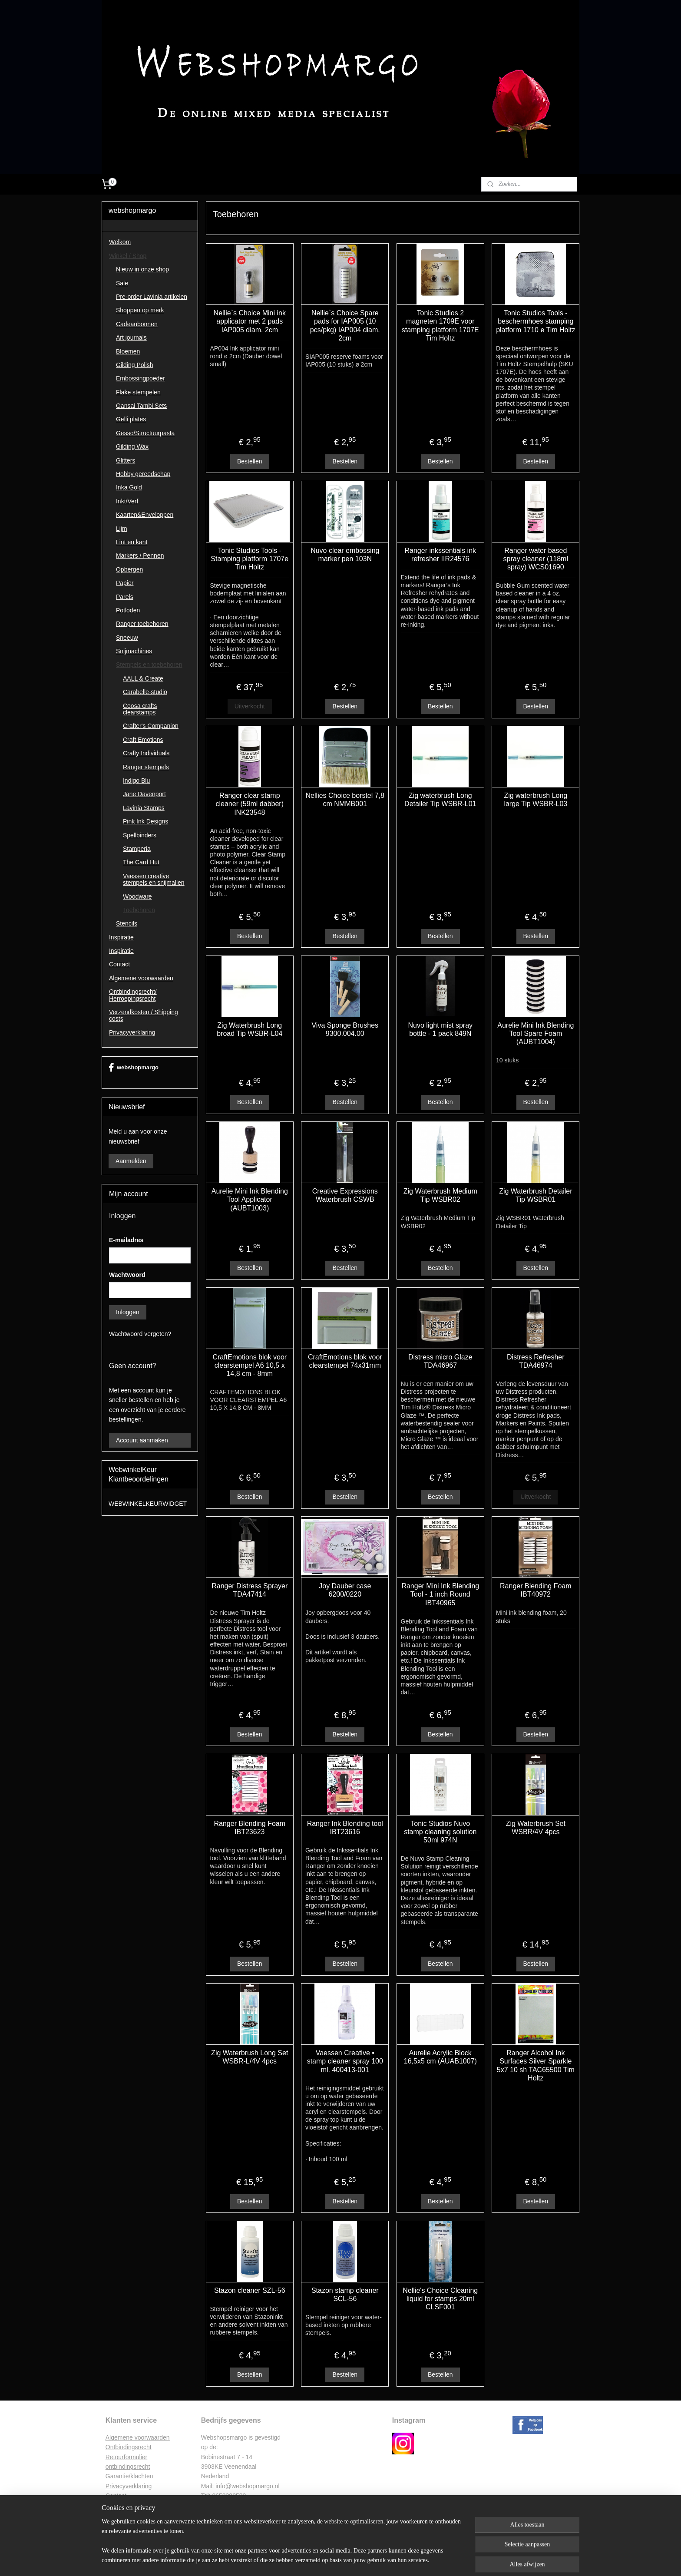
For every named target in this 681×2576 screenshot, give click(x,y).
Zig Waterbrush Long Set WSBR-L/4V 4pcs (249, 2057)
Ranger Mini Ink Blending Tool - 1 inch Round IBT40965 (440, 1594)
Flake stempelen (138, 392)
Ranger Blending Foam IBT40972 (536, 1590)
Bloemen (128, 351)
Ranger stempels (146, 767)
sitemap (315, 2560)
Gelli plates (131, 419)
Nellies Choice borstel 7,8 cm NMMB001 (344, 799)
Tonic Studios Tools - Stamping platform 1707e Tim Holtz (249, 559)
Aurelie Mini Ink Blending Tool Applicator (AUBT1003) (249, 1199)
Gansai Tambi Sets (141, 405)
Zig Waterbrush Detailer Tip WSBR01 (535, 1195)
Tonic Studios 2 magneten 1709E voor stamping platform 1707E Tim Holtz (440, 325)
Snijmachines (134, 651)
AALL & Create (143, 678)
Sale (122, 283)
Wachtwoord (127, 1274)
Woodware (137, 896)
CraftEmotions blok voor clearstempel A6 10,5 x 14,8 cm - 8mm (249, 1365)
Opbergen (129, 569)
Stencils (126, 923)
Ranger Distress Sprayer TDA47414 (250, 1590)
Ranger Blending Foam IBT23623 (249, 1827)
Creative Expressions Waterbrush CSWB (344, 1195)
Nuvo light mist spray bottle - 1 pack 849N (440, 1029)
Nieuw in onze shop (142, 269)
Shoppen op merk (140, 310)
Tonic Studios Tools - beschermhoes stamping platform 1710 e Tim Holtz (535, 321)
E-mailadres (126, 1240)
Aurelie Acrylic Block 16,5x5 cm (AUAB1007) (439, 2057)
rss (331, 2560)
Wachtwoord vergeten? (140, 1333)
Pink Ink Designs (145, 821)
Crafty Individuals (146, 753)
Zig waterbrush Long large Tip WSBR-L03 (535, 799)
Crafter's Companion (151, 725)
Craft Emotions (143, 739)
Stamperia (137, 848)
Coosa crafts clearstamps (140, 709)
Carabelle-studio (145, 691)
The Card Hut (141, 862)
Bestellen (249, 461)
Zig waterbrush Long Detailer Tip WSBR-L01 (440, 799)
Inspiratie (121, 937)
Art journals (131, 337)
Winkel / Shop (127, 255)
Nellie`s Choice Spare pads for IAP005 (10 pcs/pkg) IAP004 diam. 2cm (345, 325)
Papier (124, 582)
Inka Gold (129, 487)
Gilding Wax (132, 446)
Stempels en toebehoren (149, 664)
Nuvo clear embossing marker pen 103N (345, 554)
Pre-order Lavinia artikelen (151, 296)
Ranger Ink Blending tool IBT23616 (345, 1827)
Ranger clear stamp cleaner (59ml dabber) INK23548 (249, 804)
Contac (115, 2495)
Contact (119, 964)
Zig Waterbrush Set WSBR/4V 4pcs (535, 1827)
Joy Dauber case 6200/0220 (345, 1590)
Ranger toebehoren (142, 623)
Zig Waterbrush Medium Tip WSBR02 (440, 1195)
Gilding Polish (134, 364)
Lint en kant (131, 542)
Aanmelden (131, 1160)
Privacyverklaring (132, 1032)
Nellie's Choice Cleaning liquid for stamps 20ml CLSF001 (440, 2299)
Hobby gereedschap (143, 473)
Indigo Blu (136, 780)
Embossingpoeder (140, 378)
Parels (124, 596)
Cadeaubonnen (137, 324)
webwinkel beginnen (359, 2560)
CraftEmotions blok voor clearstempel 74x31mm (345, 1361)
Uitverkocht (249, 706)
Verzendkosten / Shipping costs (143, 1015)
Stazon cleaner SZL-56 (249, 2290)
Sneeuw (127, 637)
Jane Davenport (144, 793)
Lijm (121, 528)
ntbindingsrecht (131, 2447)
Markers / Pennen (140, 555)
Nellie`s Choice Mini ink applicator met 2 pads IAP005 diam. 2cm (249, 321)
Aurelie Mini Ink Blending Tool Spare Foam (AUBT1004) (535, 1033)
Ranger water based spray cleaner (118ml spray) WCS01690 (535, 559)
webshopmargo (134, 1067)
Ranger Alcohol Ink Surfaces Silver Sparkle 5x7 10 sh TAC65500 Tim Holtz (535, 2065)
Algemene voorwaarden (141, 978)
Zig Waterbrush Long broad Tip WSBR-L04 (249, 1029)
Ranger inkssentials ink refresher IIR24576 (440, 554)
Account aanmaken (142, 1440)
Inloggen (127, 1312)
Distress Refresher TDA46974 (535, 1361)
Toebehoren (139, 909)
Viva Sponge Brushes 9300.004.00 (344, 1029)
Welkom (120, 241)
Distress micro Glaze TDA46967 (440, 1361)
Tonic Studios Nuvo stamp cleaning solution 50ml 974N (440, 1832)
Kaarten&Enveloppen (144, 514)
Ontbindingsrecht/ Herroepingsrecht (133, 995)
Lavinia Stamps (144, 807)
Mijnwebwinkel (426, 2560)
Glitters (125, 460)
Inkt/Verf (127, 501)
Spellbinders (139, 835)
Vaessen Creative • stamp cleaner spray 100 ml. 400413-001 (345, 2061)
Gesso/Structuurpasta (145, 433)
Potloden (128, 610)
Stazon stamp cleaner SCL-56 (345, 2294)
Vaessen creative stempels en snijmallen (154, 879)
